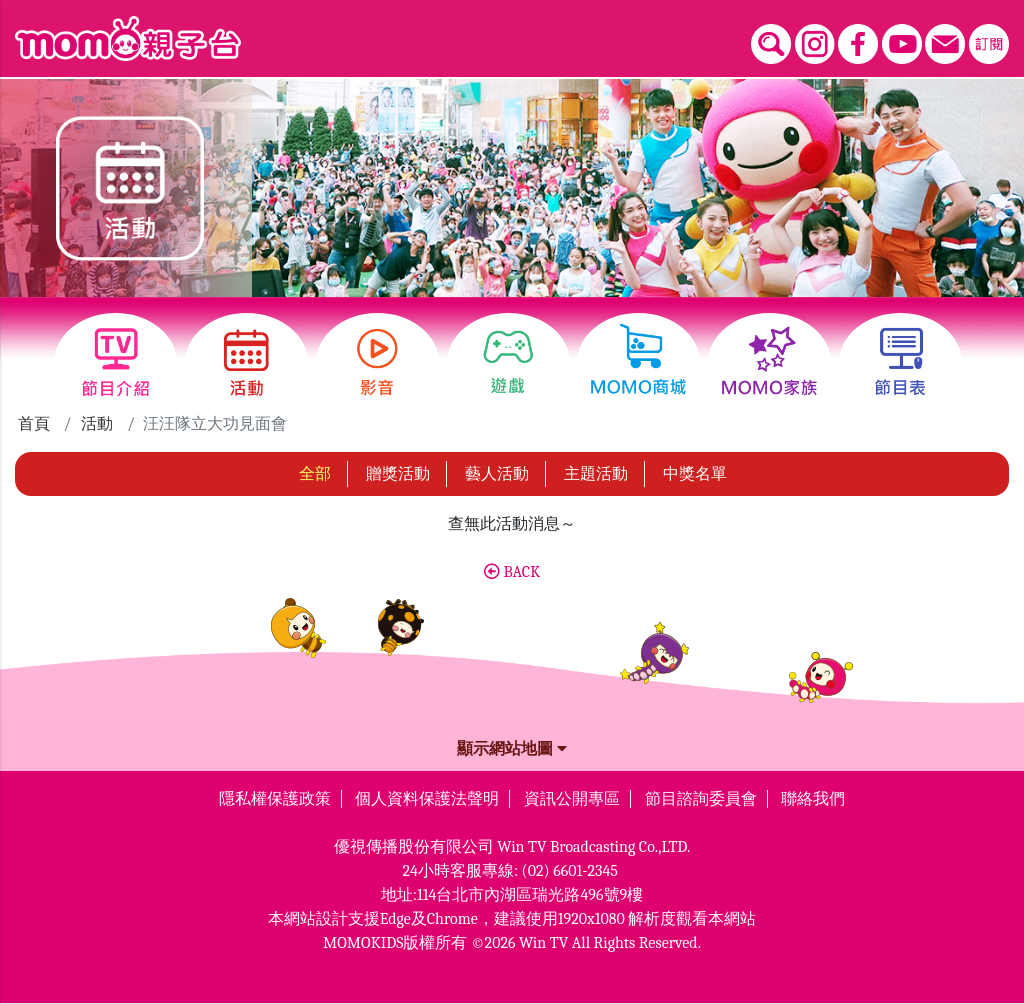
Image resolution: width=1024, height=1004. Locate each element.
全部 (315, 474)
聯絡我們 (813, 799)
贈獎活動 (398, 474)
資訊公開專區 (572, 799)
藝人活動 (497, 474)
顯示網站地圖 (512, 749)
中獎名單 (695, 474)
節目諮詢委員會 (701, 799)
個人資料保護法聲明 (427, 799)
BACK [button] (512, 572)
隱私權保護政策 (275, 799)
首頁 (34, 424)
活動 (97, 424)
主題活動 (596, 474)
